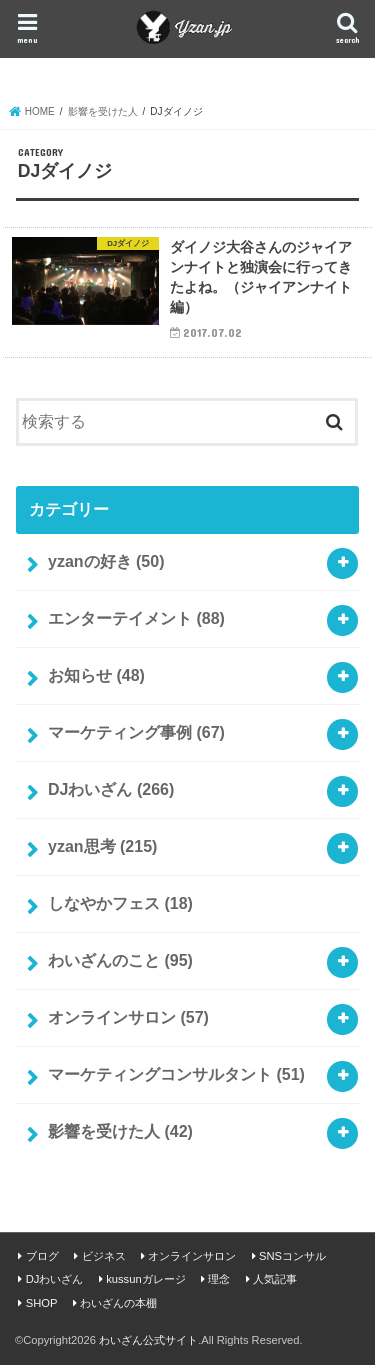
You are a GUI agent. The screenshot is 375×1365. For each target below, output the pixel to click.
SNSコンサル (292, 1256)
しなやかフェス (120, 903)
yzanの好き (106, 561)
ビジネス (104, 1256)
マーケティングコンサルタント (176, 1074)
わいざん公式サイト (148, 1340)
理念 (219, 1279)
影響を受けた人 (120, 1131)
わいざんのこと (120, 960)
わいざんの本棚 (118, 1303)
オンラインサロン (128, 1017)
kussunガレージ (145, 1279)
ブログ (42, 1256)
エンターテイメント (136, 618)
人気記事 (275, 1279)
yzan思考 (102, 846)
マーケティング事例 (136, 732)
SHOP (42, 1303)
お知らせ (96, 675)
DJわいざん (111, 789)
